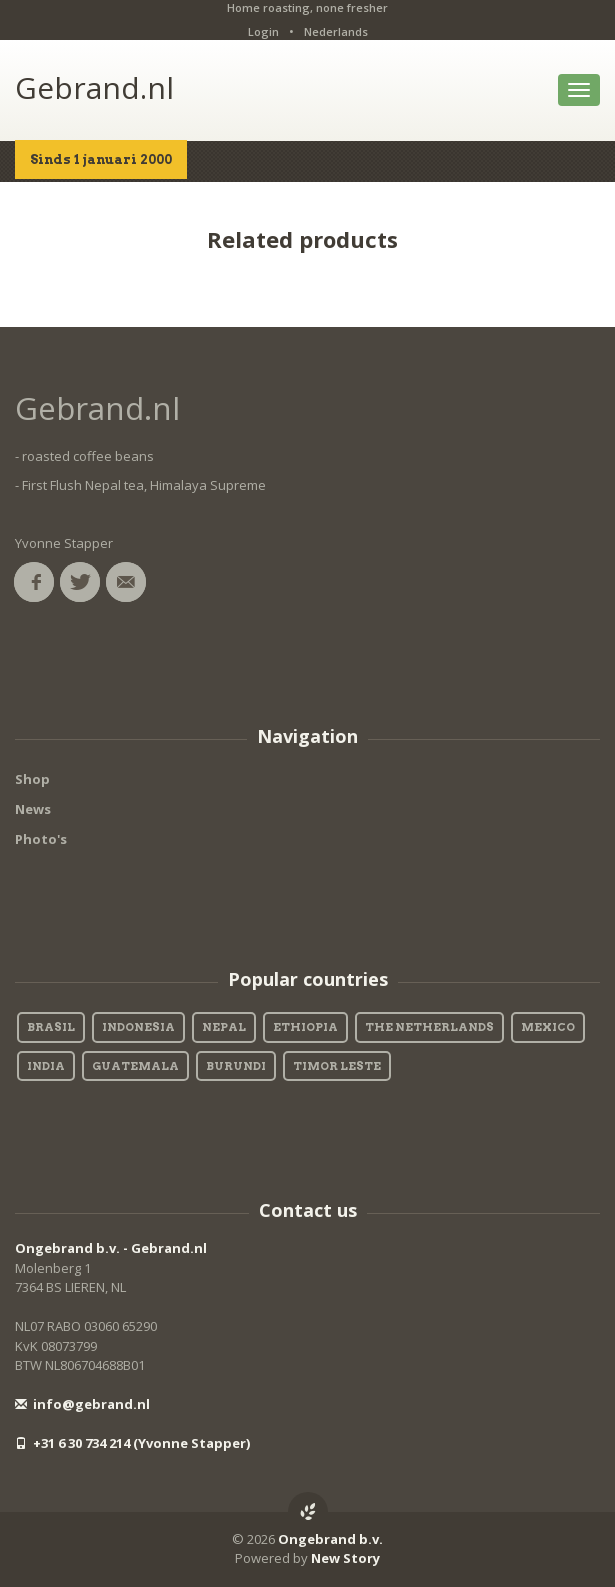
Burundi (236, 1066)
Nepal (224, 1027)
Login (263, 31)
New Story (345, 1558)
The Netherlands (429, 1027)
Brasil (51, 1027)
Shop (32, 779)
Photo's (41, 839)
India (46, 1066)
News (33, 809)
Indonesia (138, 1027)
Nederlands (336, 31)
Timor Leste (337, 1066)
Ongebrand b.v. (330, 1539)
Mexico (548, 1027)
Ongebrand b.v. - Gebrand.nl (111, 1248)
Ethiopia (305, 1027)
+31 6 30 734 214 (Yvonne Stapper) (132, 1443)
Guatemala (135, 1066)
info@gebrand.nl (82, 1404)
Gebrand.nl (94, 87)
